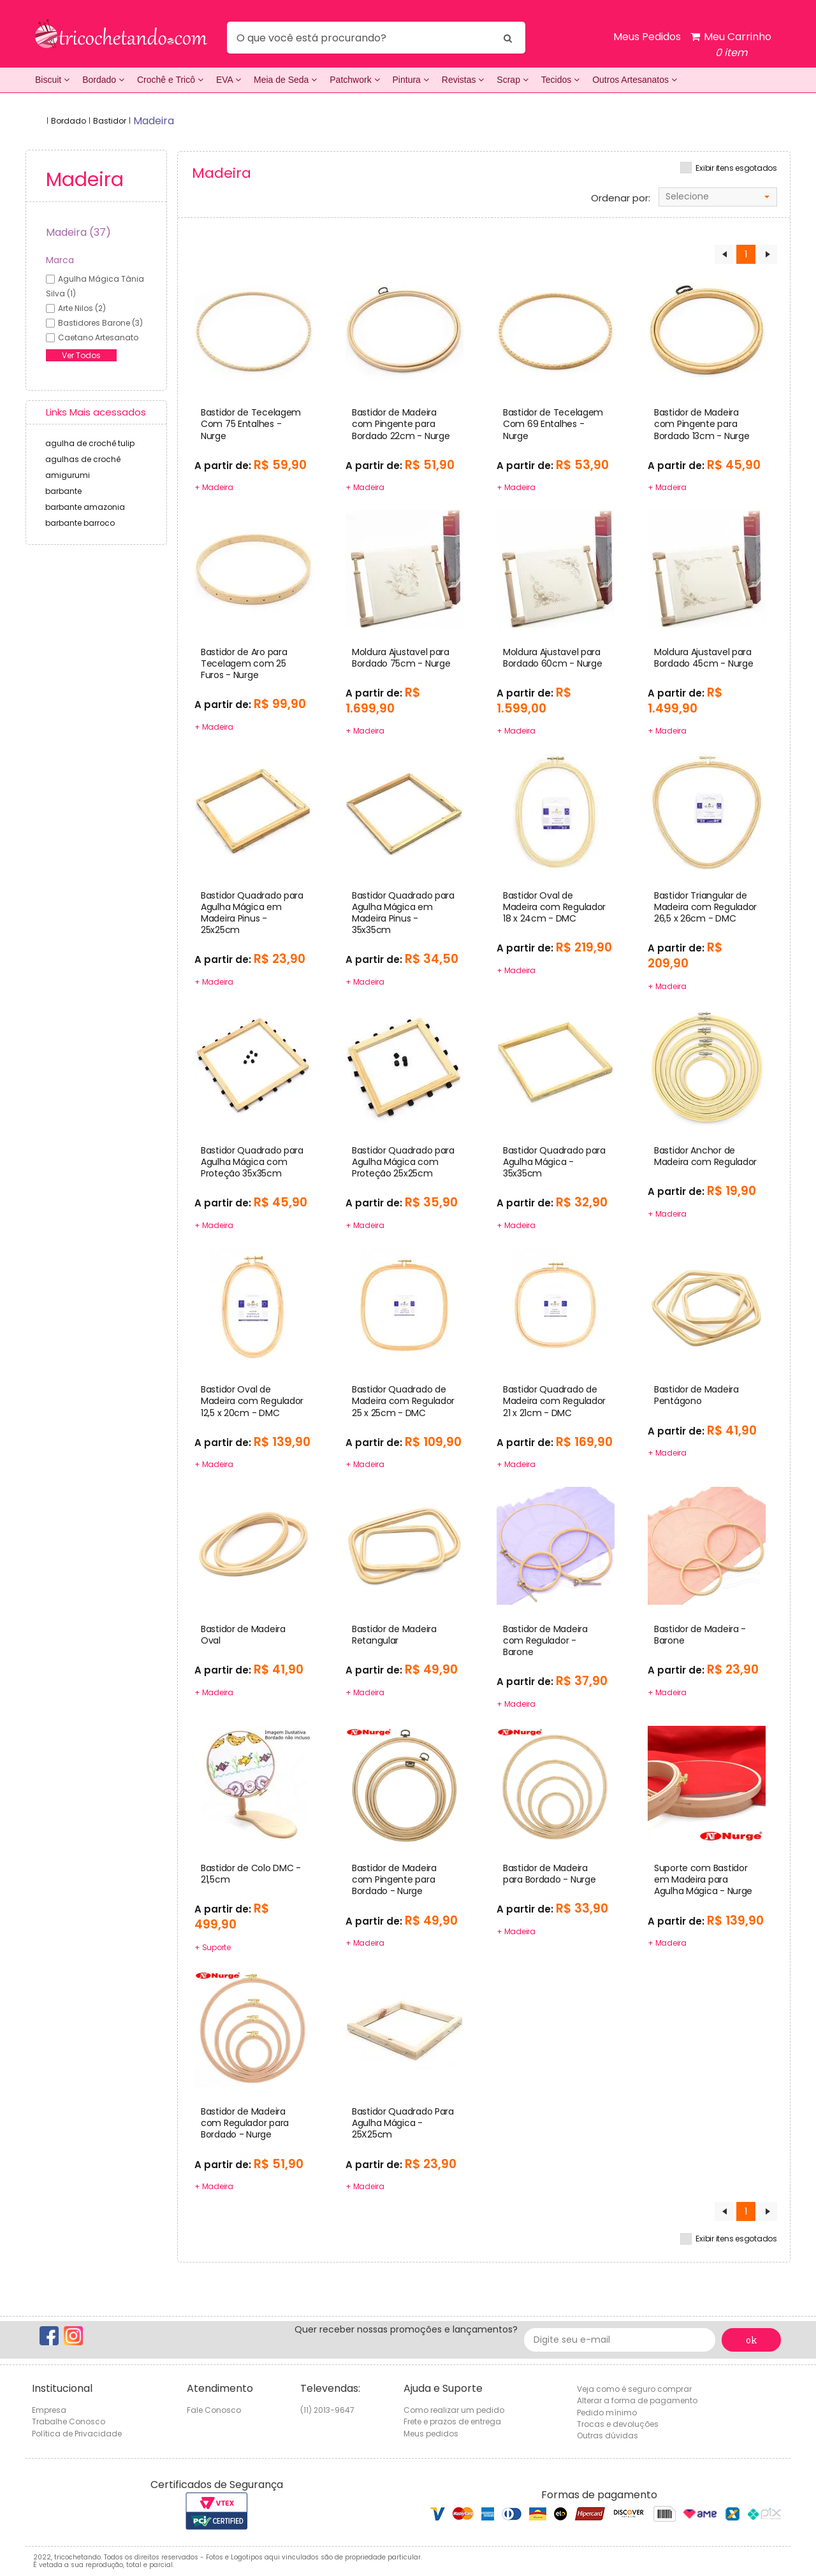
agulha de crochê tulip (90, 443)
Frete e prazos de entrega (452, 2421)
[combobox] (718, 196)
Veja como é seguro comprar (634, 2389)
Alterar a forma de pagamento (637, 2400)
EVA (228, 80)
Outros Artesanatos (634, 80)
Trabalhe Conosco (68, 2421)
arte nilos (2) (82, 308)
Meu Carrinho (730, 45)
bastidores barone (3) (100, 322)
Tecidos (560, 80)
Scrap (512, 80)
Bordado (103, 80)
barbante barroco (80, 522)
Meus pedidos (431, 2433)
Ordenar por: (620, 198)
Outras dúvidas (607, 2435)
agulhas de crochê (82, 459)
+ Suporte (212, 1947)
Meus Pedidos (647, 36)
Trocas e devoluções (618, 2424)
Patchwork (354, 80)
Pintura (411, 80)
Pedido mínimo (607, 2412)
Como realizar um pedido (454, 2410)
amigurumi (67, 475)
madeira (153, 120)
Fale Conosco (214, 2410)
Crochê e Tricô (170, 80)
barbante (63, 491)
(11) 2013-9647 (327, 2410)
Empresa (49, 2410)
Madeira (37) (78, 232)
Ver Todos (81, 355)
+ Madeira (213, 487)
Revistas (463, 80)
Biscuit (52, 80)
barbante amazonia (85, 507)
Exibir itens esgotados (736, 168)
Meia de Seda (285, 80)
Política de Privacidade (77, 2433)
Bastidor (109, 120)
